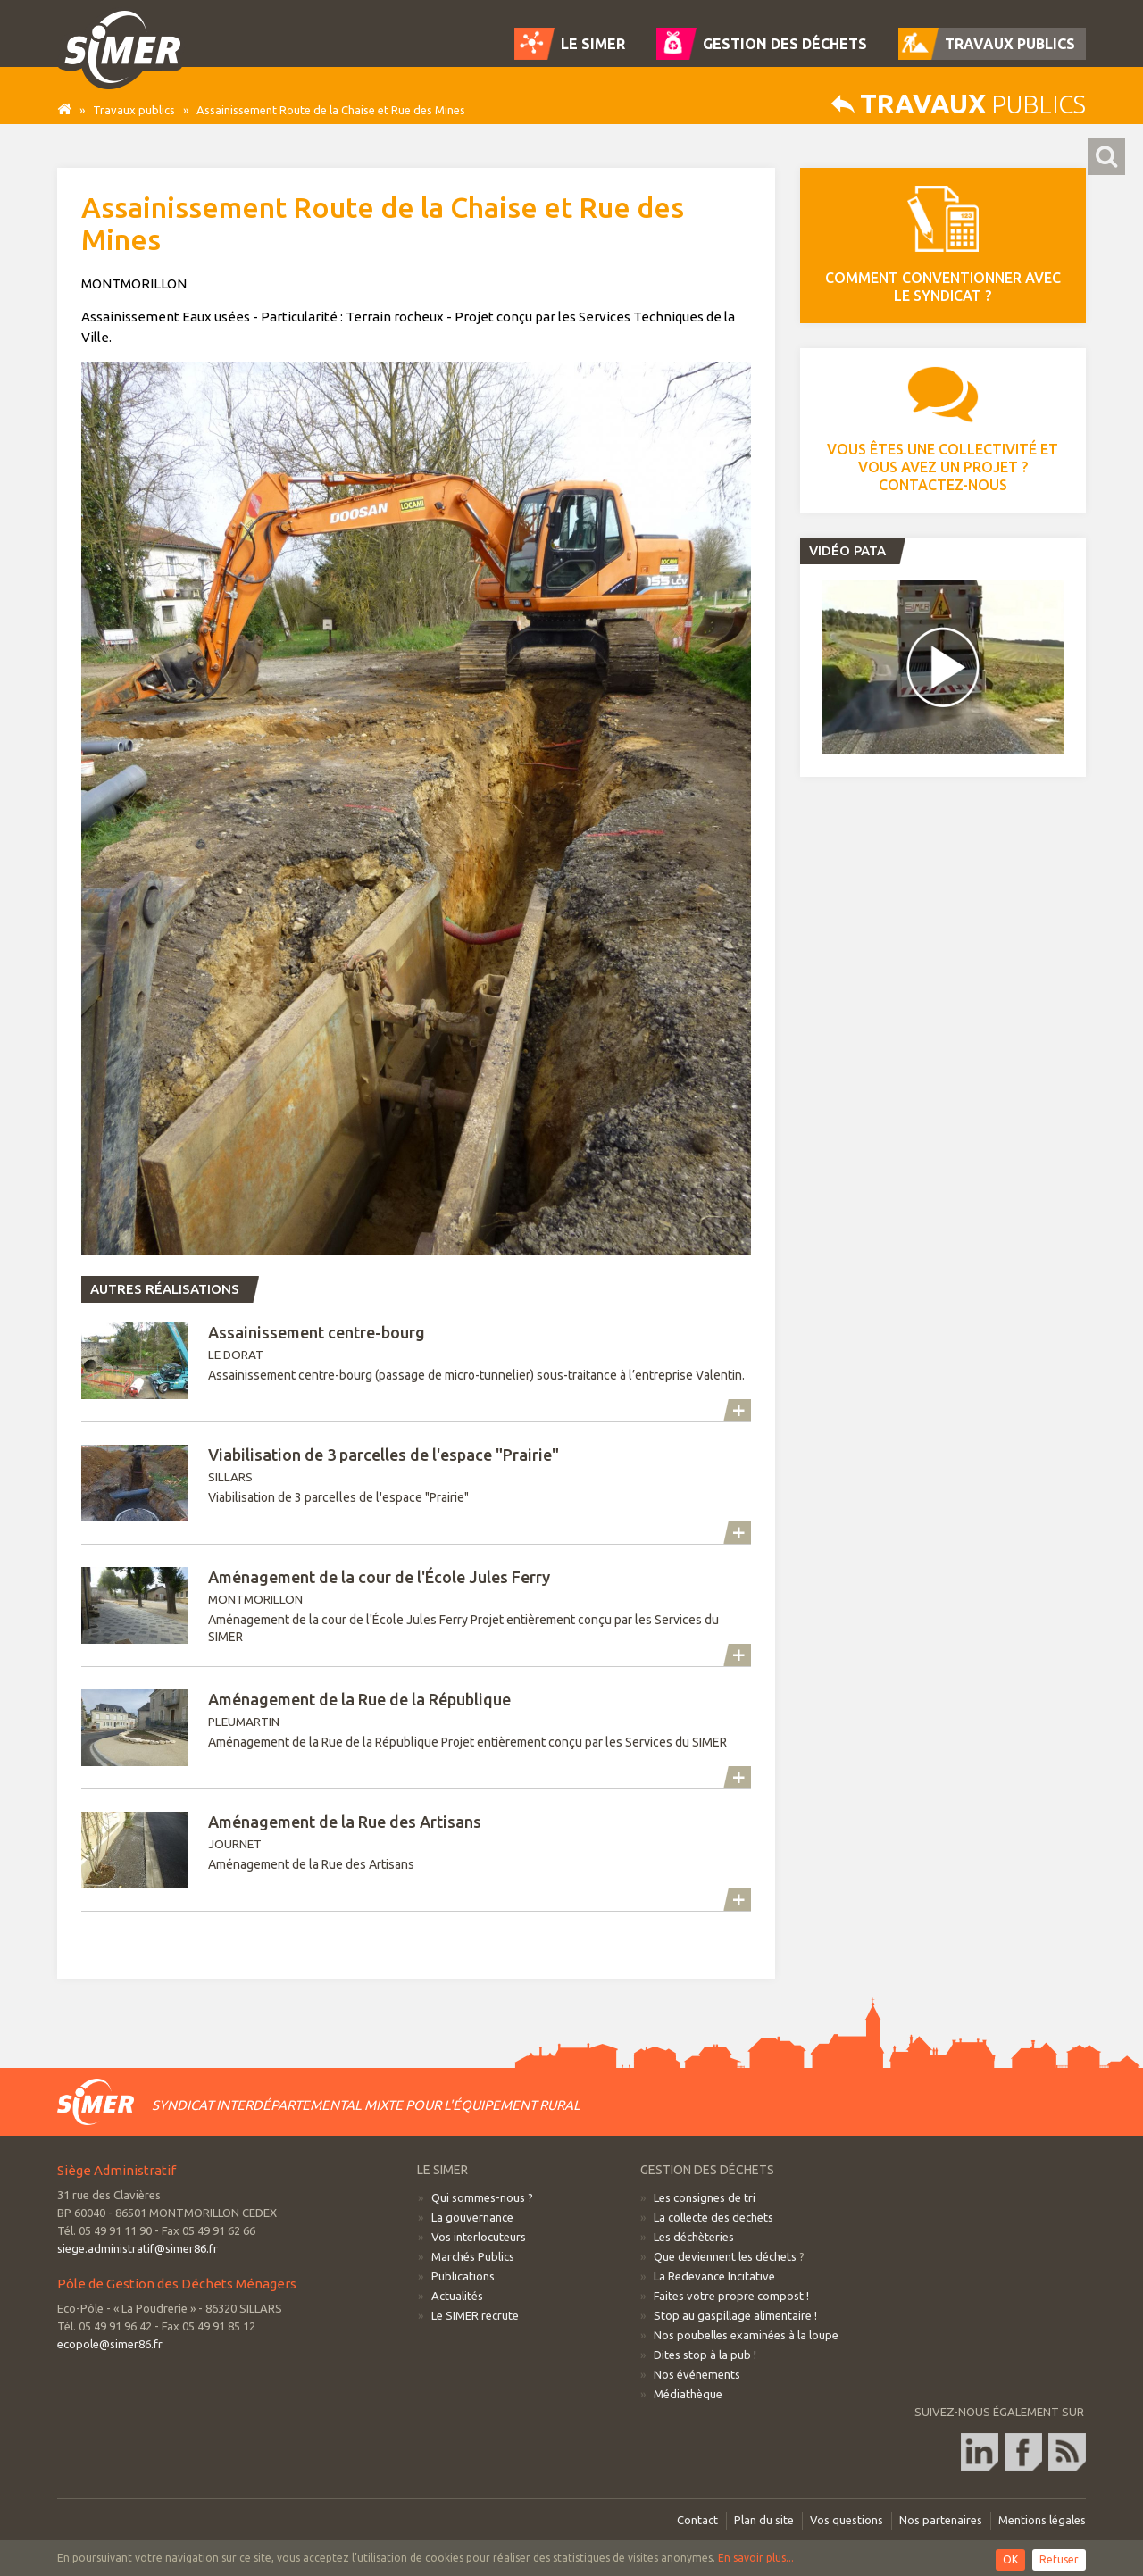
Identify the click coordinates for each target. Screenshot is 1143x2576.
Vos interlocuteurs (478, 2236)
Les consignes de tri (704, 2197)
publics (958, 104)
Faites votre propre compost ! (731, 2295)
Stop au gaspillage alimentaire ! (735, 2315)
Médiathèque (688, 2394)
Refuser (1059, 2559)
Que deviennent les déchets (725, 2256)
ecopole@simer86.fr (110, 2344)
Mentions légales (1042, 2519)
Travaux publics (134, 110)
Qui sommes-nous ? (482, 2197)
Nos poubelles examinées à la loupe (746, 2335)
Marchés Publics (472, 2256)
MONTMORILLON (416, 1606)
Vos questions (846, 2519)
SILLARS (416, 1483)
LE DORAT (416, 1360)
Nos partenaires (940, 2519)
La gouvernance (472, 2217)
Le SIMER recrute (475, 2315)
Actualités (457, 2295)
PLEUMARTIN (416, 1727)
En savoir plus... (756, 2557)
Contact (697, 2519)
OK (1010, 2559)
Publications (463, 2276)
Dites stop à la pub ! (705, 2354)
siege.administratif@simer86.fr (137, 2248)
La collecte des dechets (713, 2217)
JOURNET (416, 1850)
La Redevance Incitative (714, 2276)
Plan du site (764, 2519)
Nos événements (697, 2374)
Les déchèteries (694, 2236)
